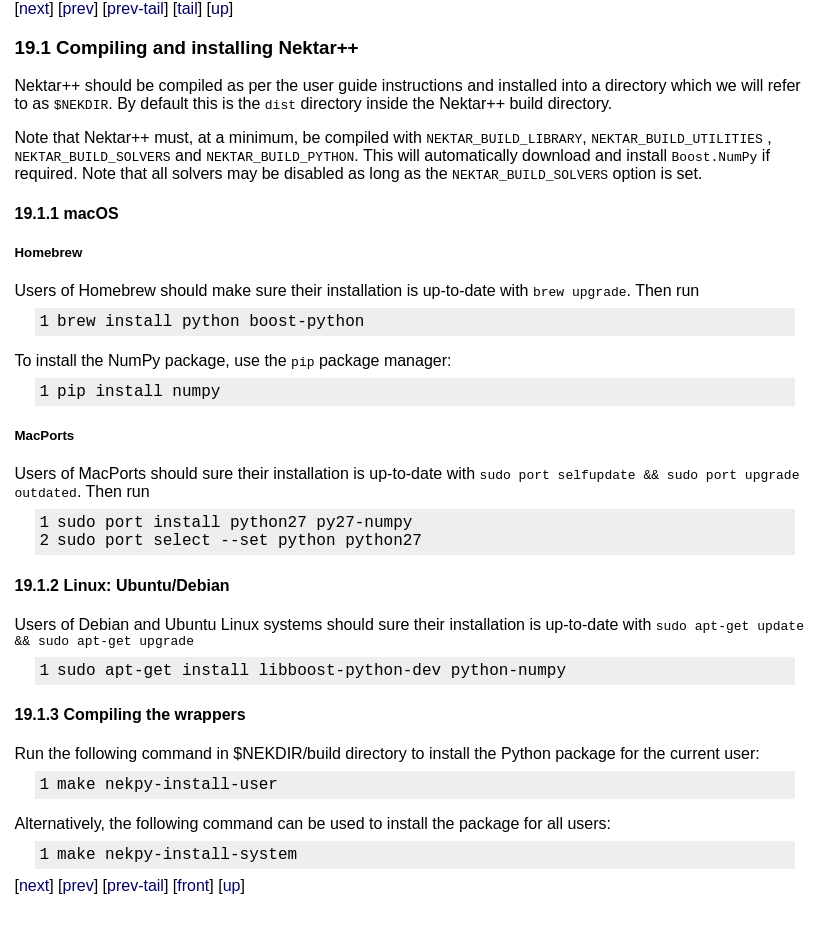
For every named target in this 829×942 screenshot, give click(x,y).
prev (78, 8)
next (34, 8)
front (193, 916)
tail (187, 8)
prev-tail (135, 8)
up (220, 8)
